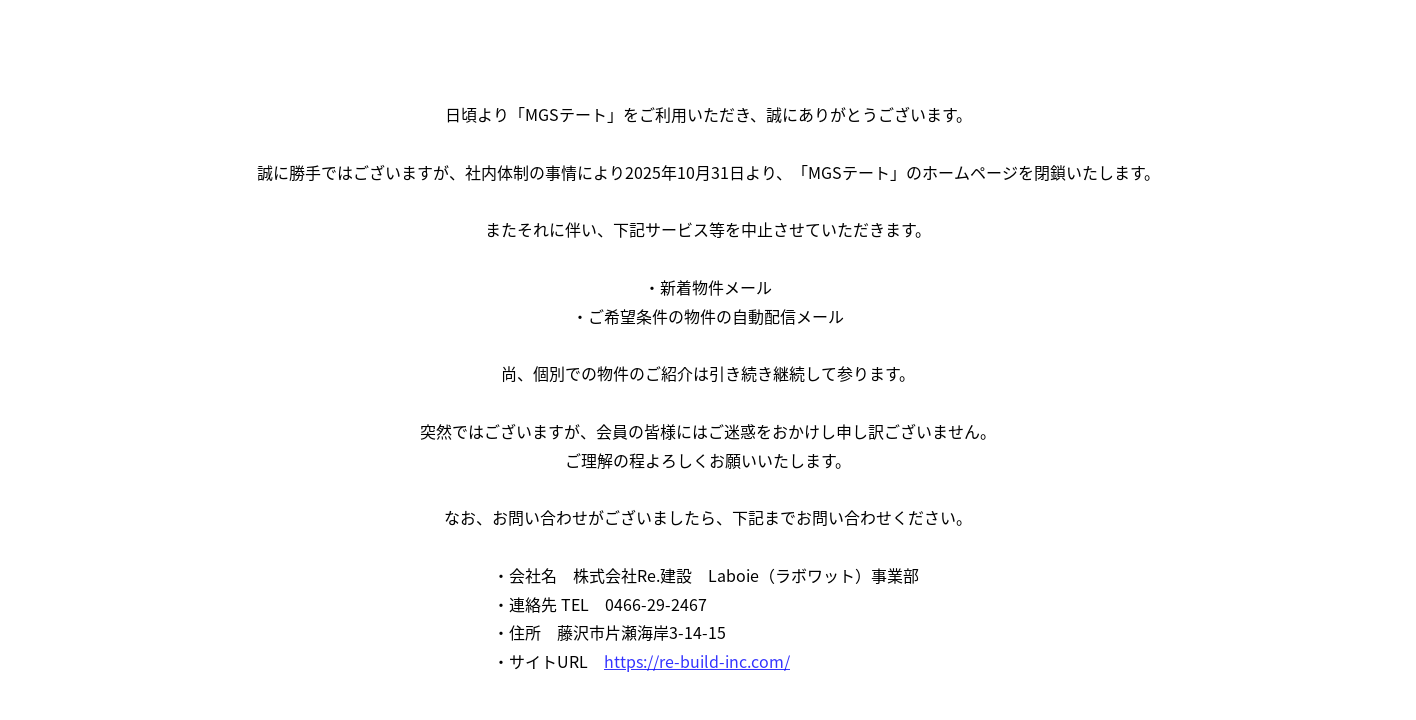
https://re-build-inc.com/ (697, 661)
